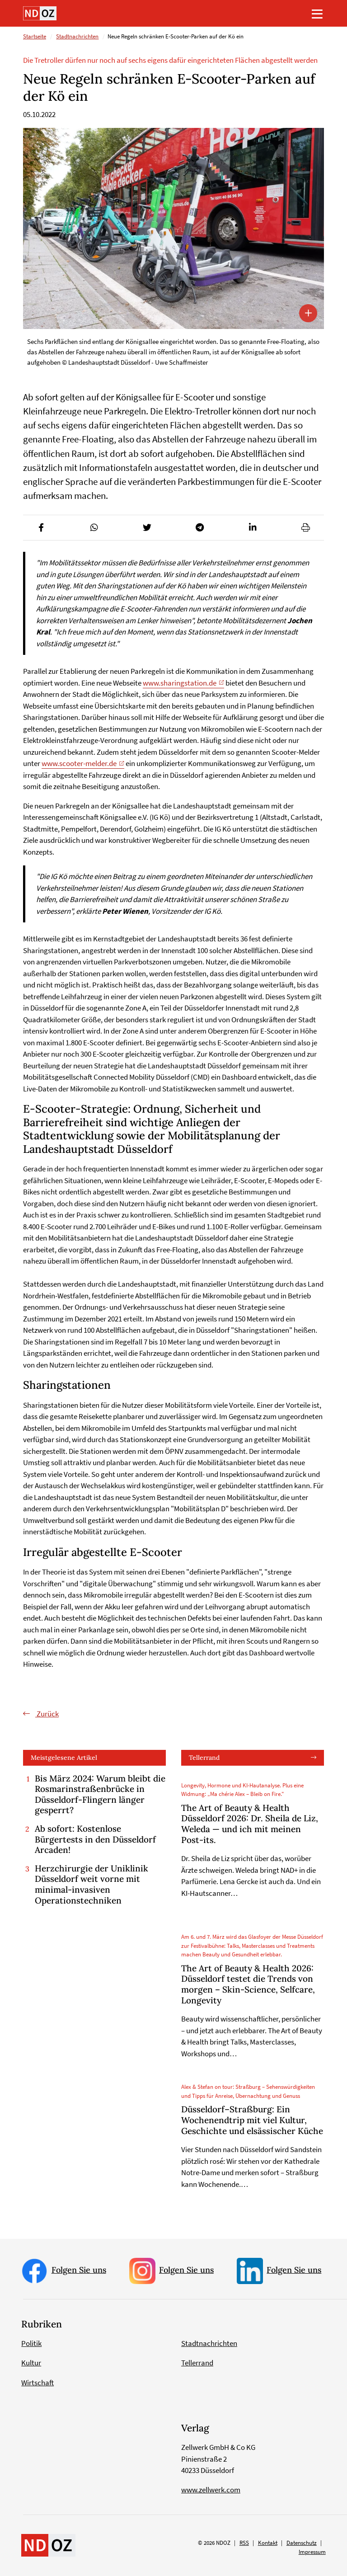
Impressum (312, 2552)
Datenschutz (301, 2543)
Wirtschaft (37, 2383)
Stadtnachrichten (77, 37)
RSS (244, 2543)
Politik (31, 2343)
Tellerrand (204, 1757)
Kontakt (267, 2543)
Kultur (31, 2363)
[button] (41, 527)
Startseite (34, 37)
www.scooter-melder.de (79, 763)
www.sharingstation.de (179, 683)
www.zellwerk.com (210, 2490)
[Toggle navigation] (317, 13)
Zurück (47, 1714)
